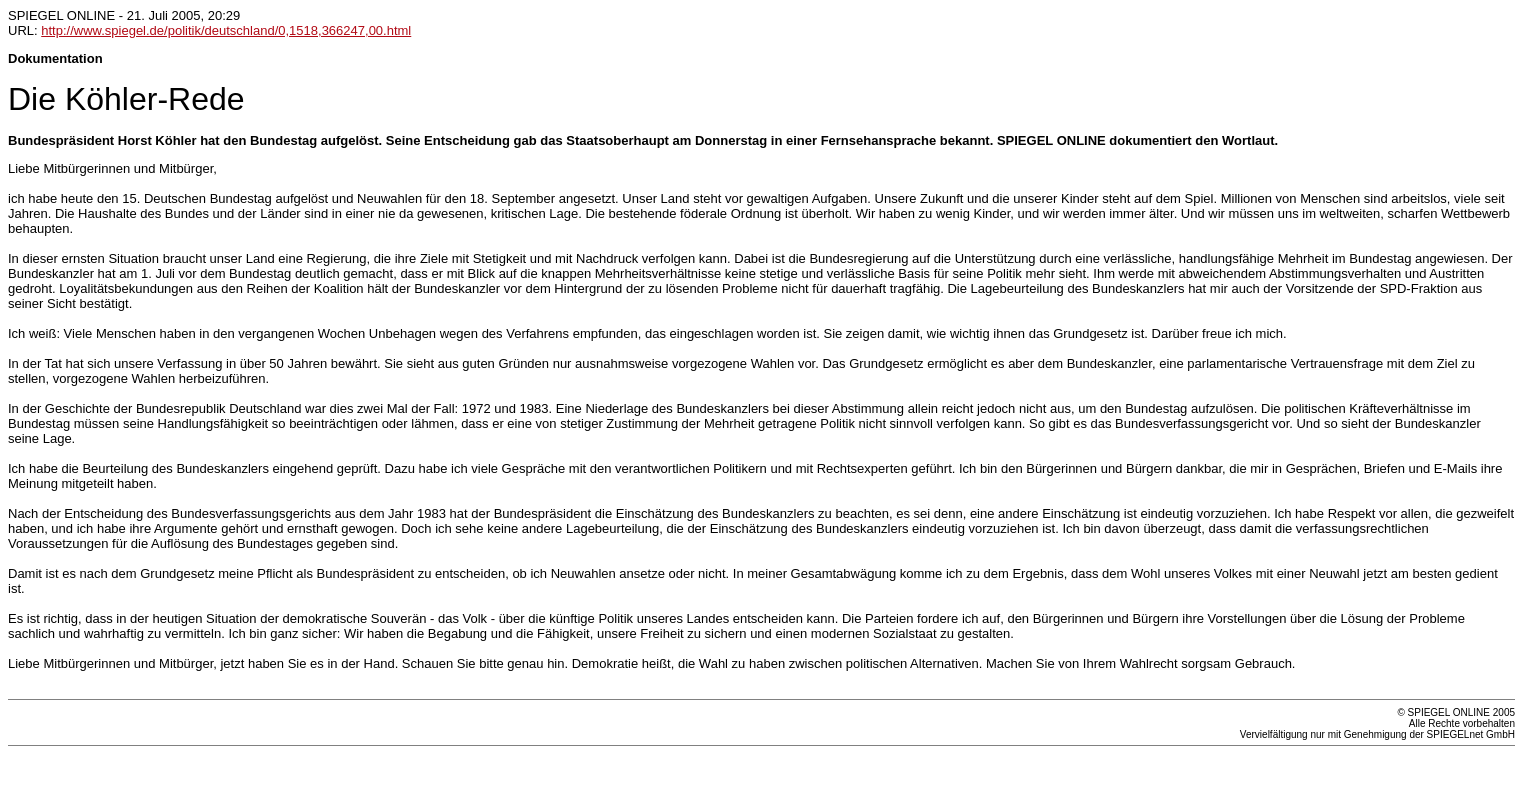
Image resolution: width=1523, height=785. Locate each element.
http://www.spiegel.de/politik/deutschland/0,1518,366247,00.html (226, 30)
